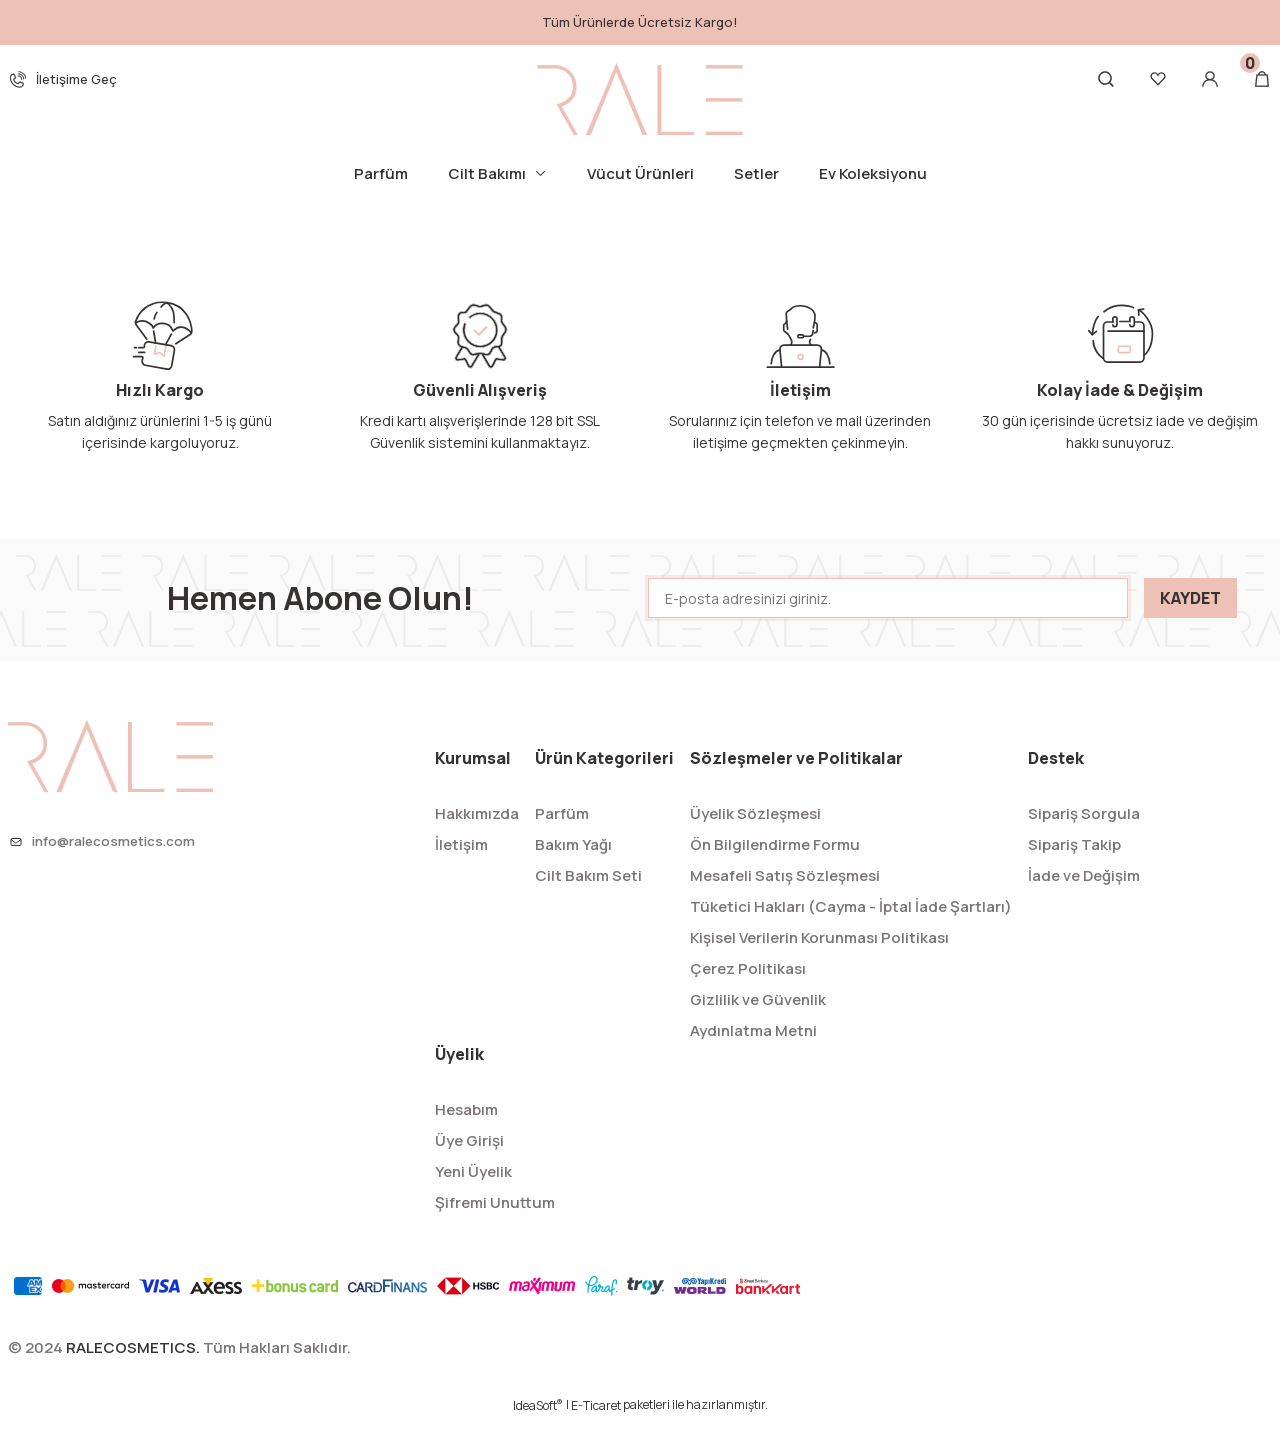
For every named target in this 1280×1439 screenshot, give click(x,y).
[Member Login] (1210, 79)
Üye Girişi (469, 1159)
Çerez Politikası (748, 987)
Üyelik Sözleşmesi (755, 832)
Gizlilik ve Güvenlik (758, 1018)
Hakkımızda (477, 832)
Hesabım (466, 1128)
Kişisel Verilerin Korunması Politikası (819, 956)
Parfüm (562, 832)
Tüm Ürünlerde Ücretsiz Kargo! (640, 22)
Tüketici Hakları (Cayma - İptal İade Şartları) (851, 925)
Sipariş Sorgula (1084, 832)
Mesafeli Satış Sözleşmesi (785, 894)
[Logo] (640, 99)
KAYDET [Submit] (1190, 617)
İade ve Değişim (1084, 894)
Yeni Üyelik (473, 1190)
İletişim (461, 863)
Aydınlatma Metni (753, 1049)
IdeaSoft (538, 1424)
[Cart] (1262, 79)
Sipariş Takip (1074, 863)
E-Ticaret (596, 1424)
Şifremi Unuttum (495, 1221)
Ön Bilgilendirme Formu (775, 863)
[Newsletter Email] (888, 617)
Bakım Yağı (573, 863)
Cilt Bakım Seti (588, 894)
